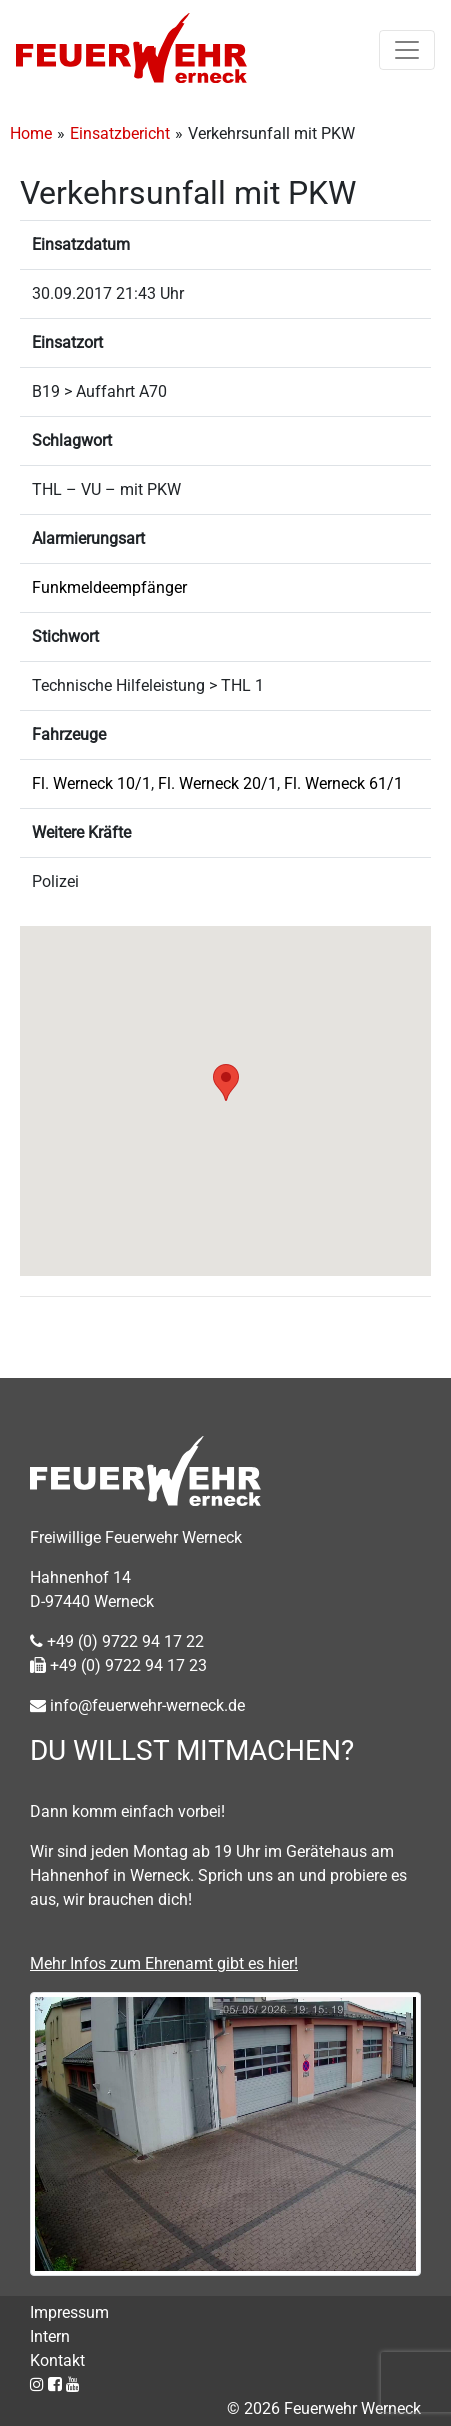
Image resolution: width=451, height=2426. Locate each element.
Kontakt (57, 2360)
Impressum (69, 2312)
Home (31, 133)
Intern (50, 2336)
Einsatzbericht (120, 133)
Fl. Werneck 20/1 (217, 783)
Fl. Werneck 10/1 (91, 783)
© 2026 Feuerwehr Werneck (324, 2408)
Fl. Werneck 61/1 (343, 783)
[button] (226, 1082)
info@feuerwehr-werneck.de (137, 1705)
